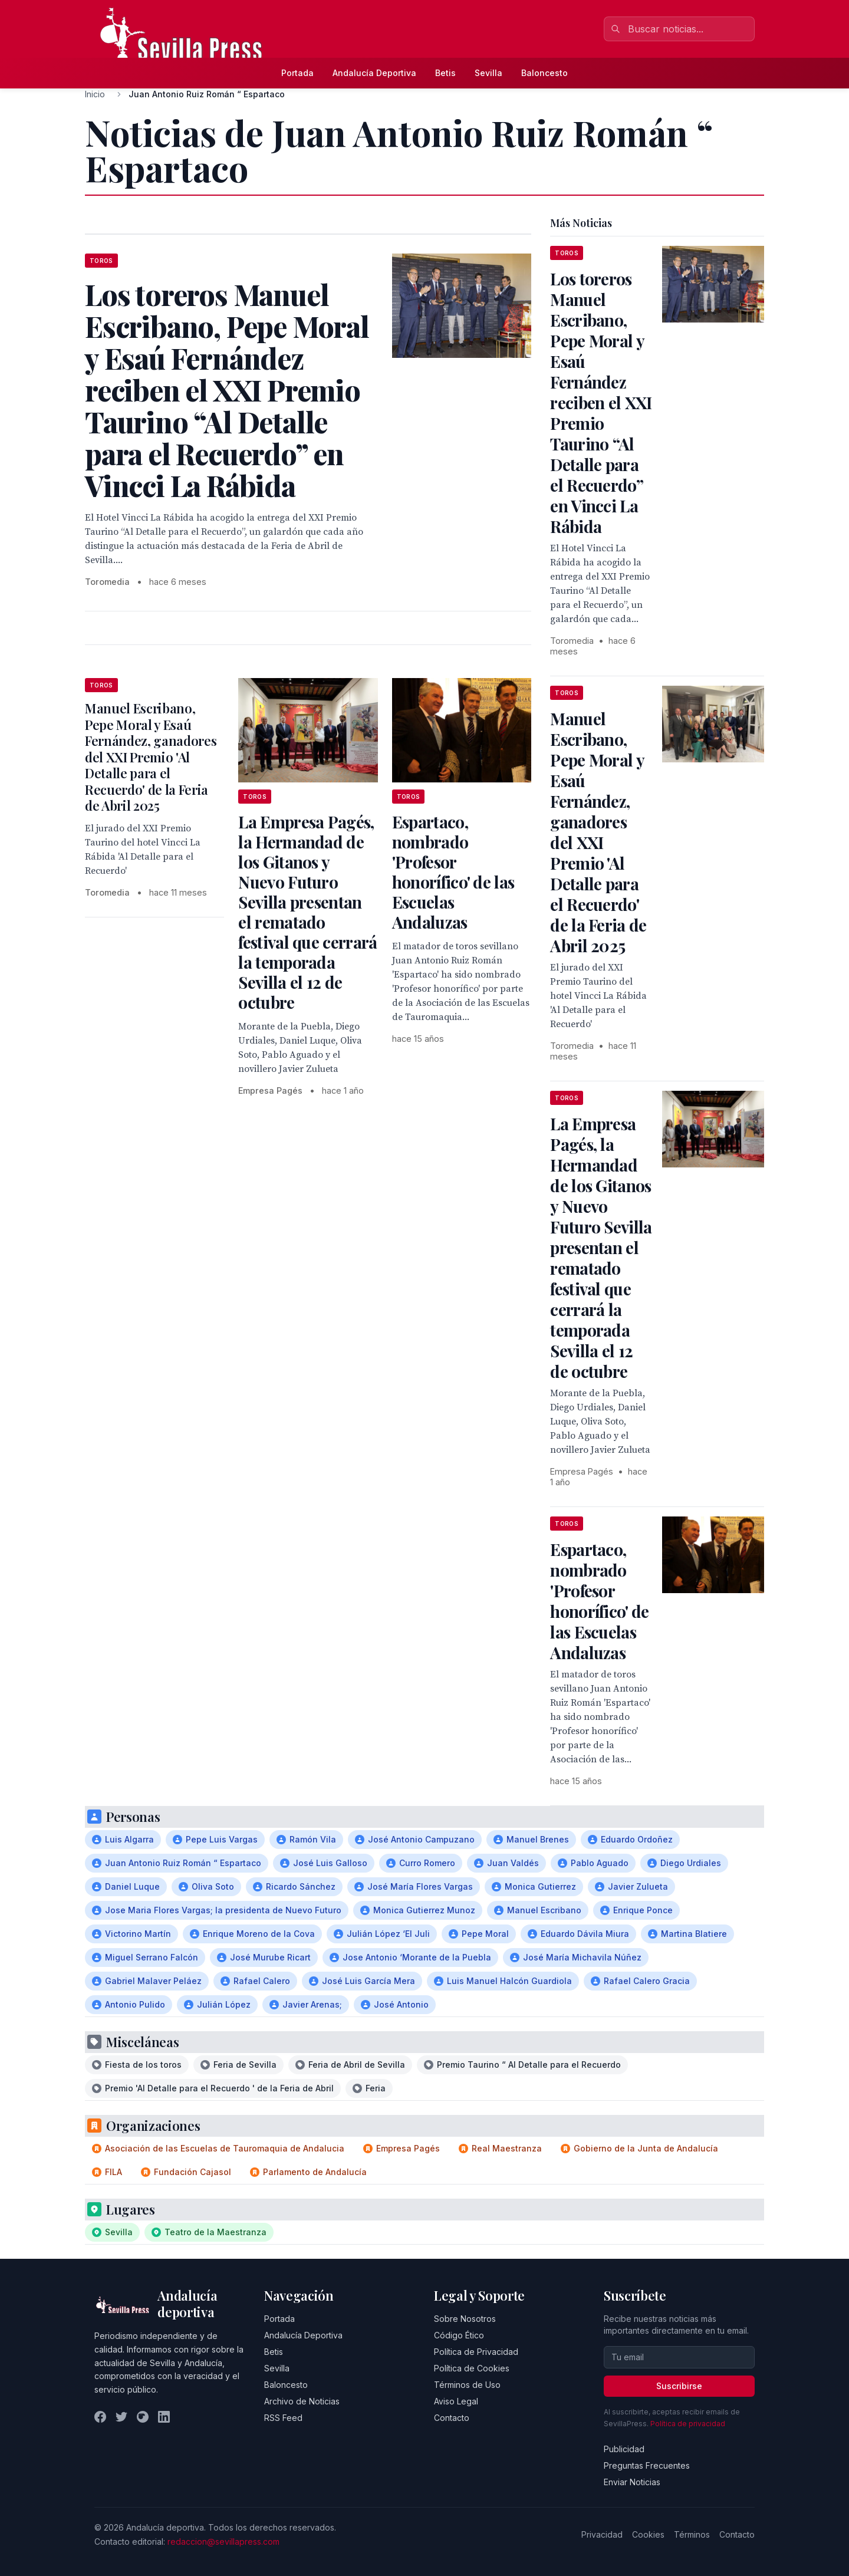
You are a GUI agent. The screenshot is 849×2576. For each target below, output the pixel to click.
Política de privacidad (687, 2423)
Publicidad (624, 2449)
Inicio (95, 94)
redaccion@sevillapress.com (223, 2541)
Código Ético (459, 2335)
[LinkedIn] (164, 2417)
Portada (297, 73)
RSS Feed (283, 2418)
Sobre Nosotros (465, 2319)
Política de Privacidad (476, 2352)
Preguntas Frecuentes (647, 2465)
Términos (692, 2534)
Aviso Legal (456, 2401)
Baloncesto (544, 73)
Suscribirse (679, 2386)
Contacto (451, 2418)
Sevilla (488, 73)
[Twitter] (121, 2417)
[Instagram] (143, 2417)
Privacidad (602, 2534)
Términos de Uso (467, 2385)
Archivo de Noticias (302, 2401)
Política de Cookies (471, 2368)
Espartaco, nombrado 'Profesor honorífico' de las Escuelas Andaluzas (453, 872)
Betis (445, 73)
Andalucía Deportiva (374, 73)
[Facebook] (100, 2417)
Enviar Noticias (632, 2482)
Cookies (648, 2534)
